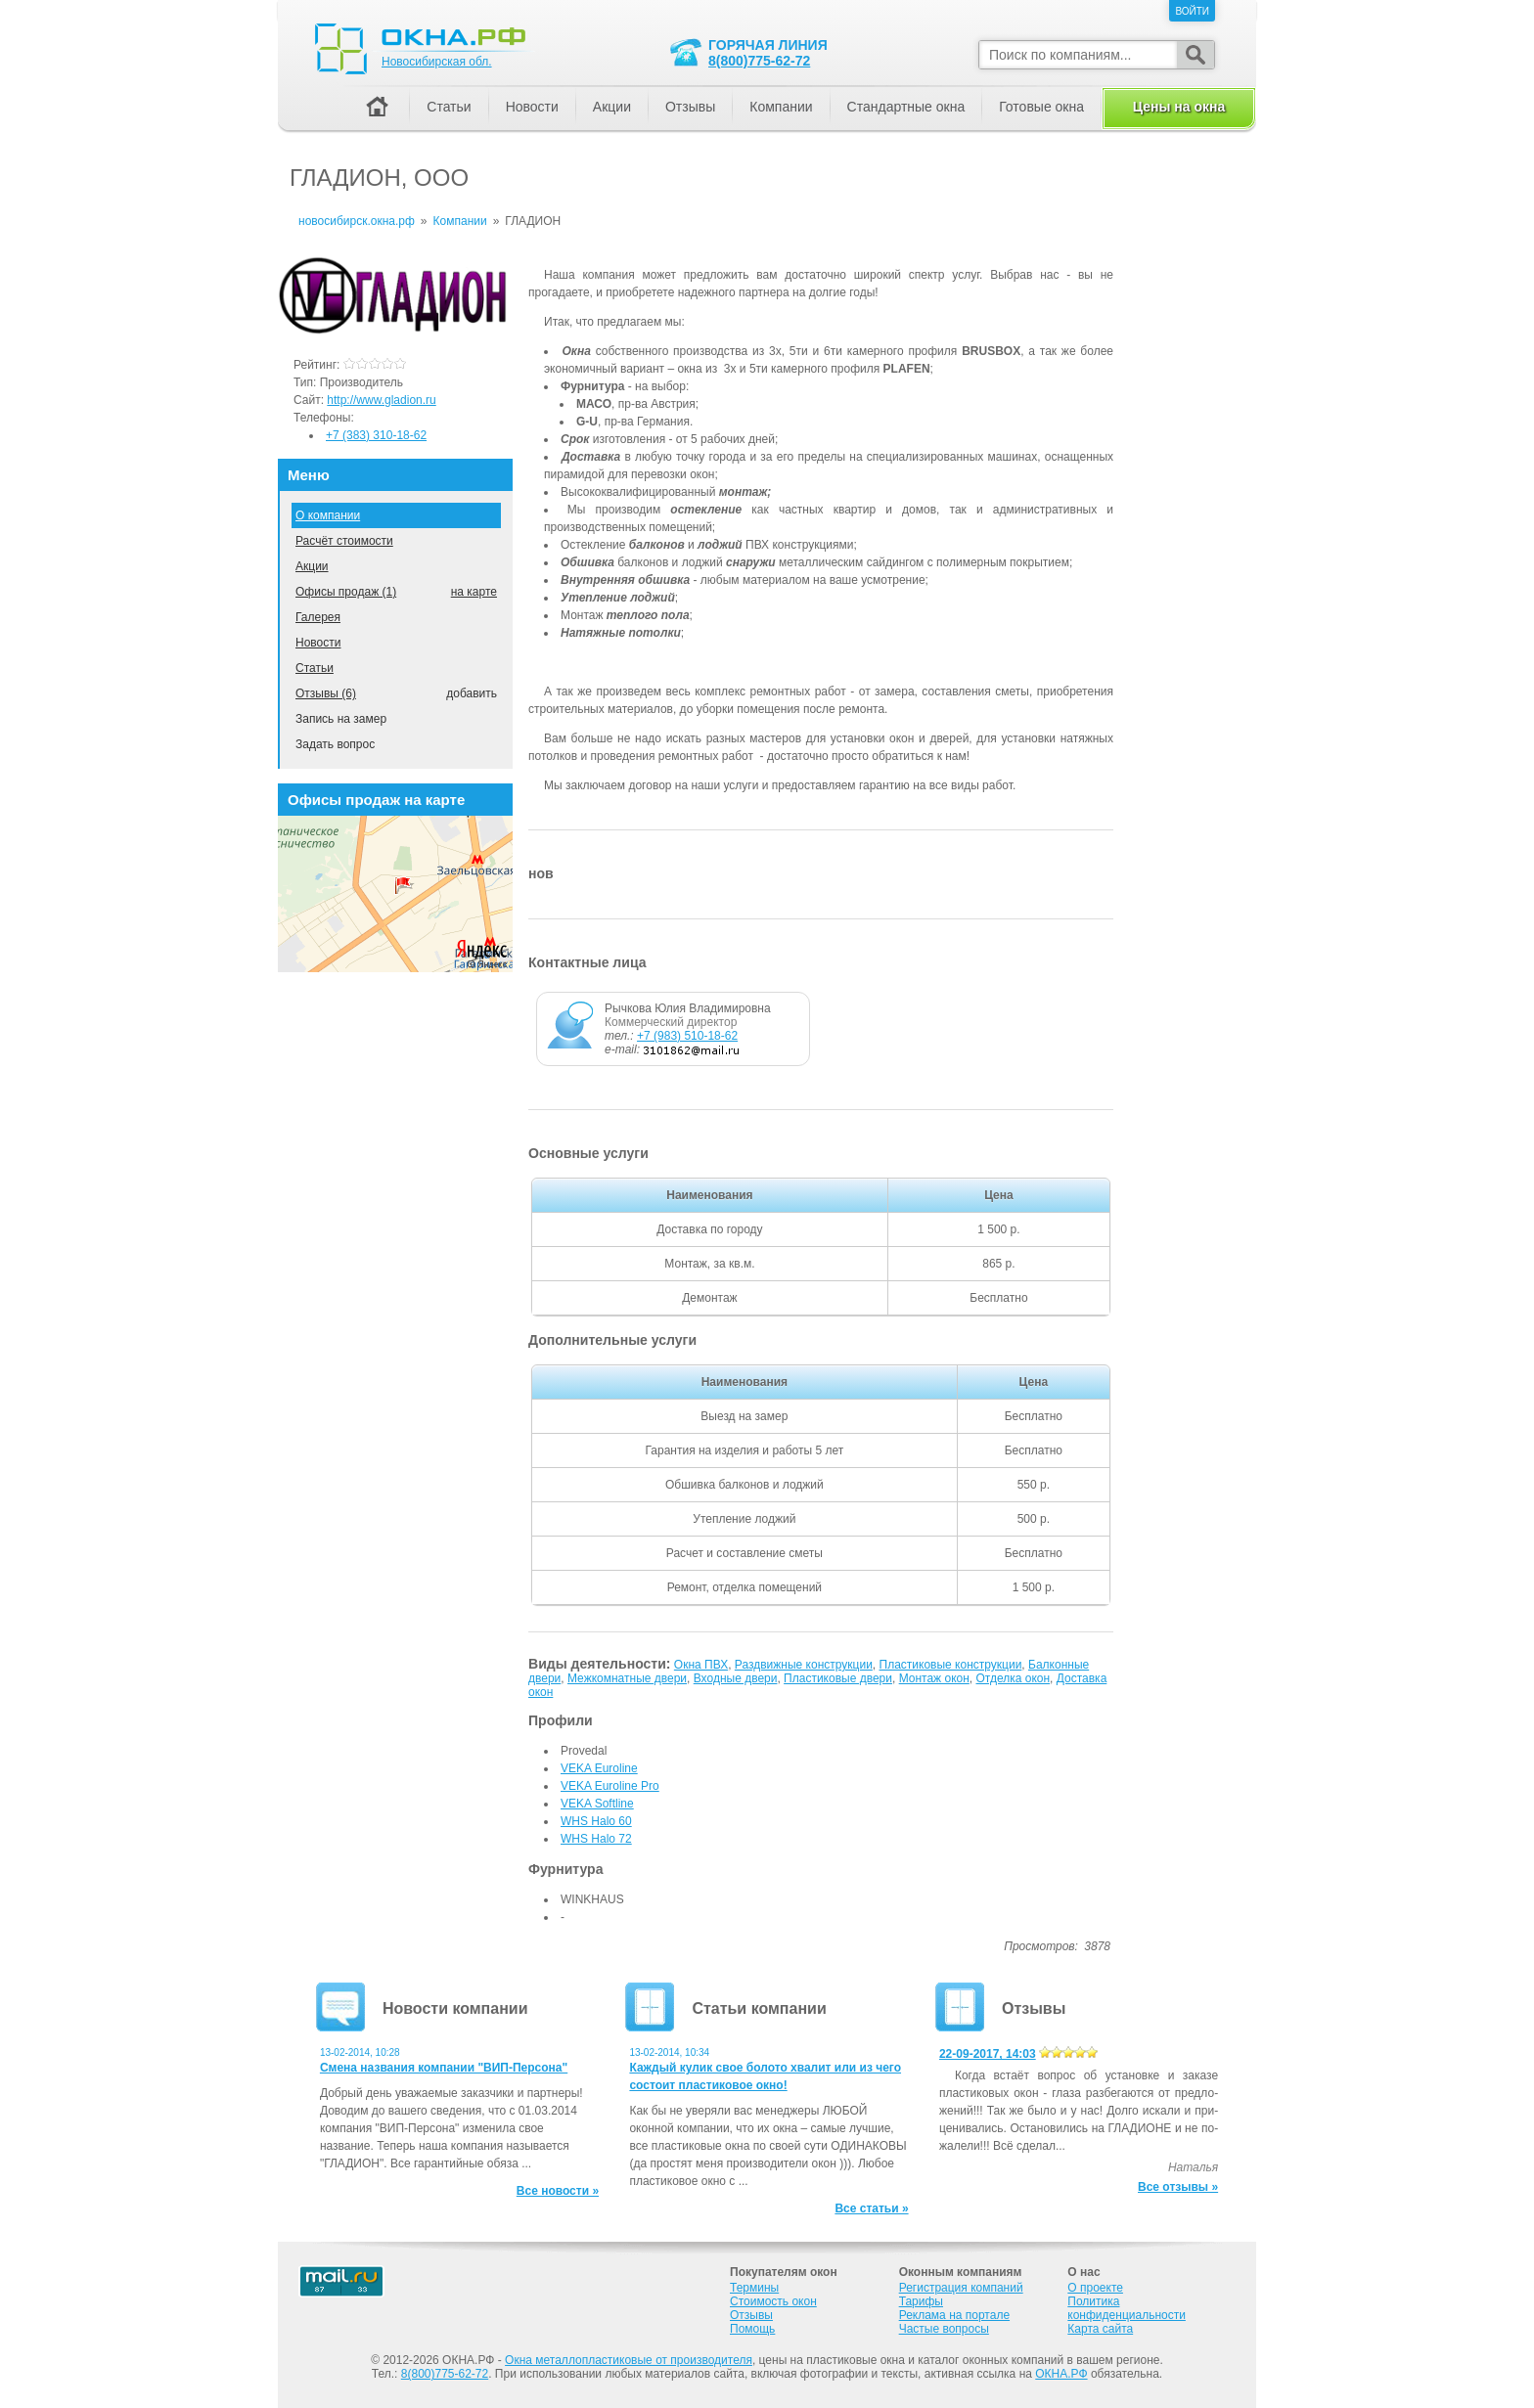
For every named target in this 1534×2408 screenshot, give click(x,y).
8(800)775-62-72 (759, 60)
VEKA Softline (597, 1803)
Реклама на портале (954, 2315)
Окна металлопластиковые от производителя (628, 2360)
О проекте (1095, 2288)
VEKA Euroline (599, 1768)
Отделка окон (1013, 1678)
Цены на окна (1179, 106)
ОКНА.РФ (1061, 2374)
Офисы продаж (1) (345, 592)
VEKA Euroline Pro (610, 1786)
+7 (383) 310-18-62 (376, 435)
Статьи (314, 668)
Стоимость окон (773, 2301)
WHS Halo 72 (596, 1839)
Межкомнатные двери (627, 1678)
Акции (312, 566)
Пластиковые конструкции (951, 1665)
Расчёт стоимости (344, 541)
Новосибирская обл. (437, 61)
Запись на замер (340, 719)
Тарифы (921, 2301)
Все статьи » (871, 2208)
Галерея (317, 617)
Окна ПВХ (701, 1665)
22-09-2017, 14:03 (987, 2054)
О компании (327, 515)
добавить (471, 693)
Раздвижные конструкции (804, 1665)
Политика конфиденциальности (1126, 2308)
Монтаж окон (934, 1678)
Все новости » (558, 2191)
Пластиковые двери (838, 1678)
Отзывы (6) (325, 693)
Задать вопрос (335, 744)
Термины (754, 2288)
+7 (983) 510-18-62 (687, 1036)
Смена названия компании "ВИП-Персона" (443, 2067)
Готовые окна (1041, 106)
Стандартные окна (906, 106)
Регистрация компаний (961, 2288)
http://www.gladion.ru (381, 400)
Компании (780, 106)
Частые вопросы (944, 2329)
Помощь (752, 2329)
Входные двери (736, 1678)
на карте (474, 592)
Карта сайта (1100, 2329)
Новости (317, 642)
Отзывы (690, 106)
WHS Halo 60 (596, 1821)
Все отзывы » (1178, 2187)
